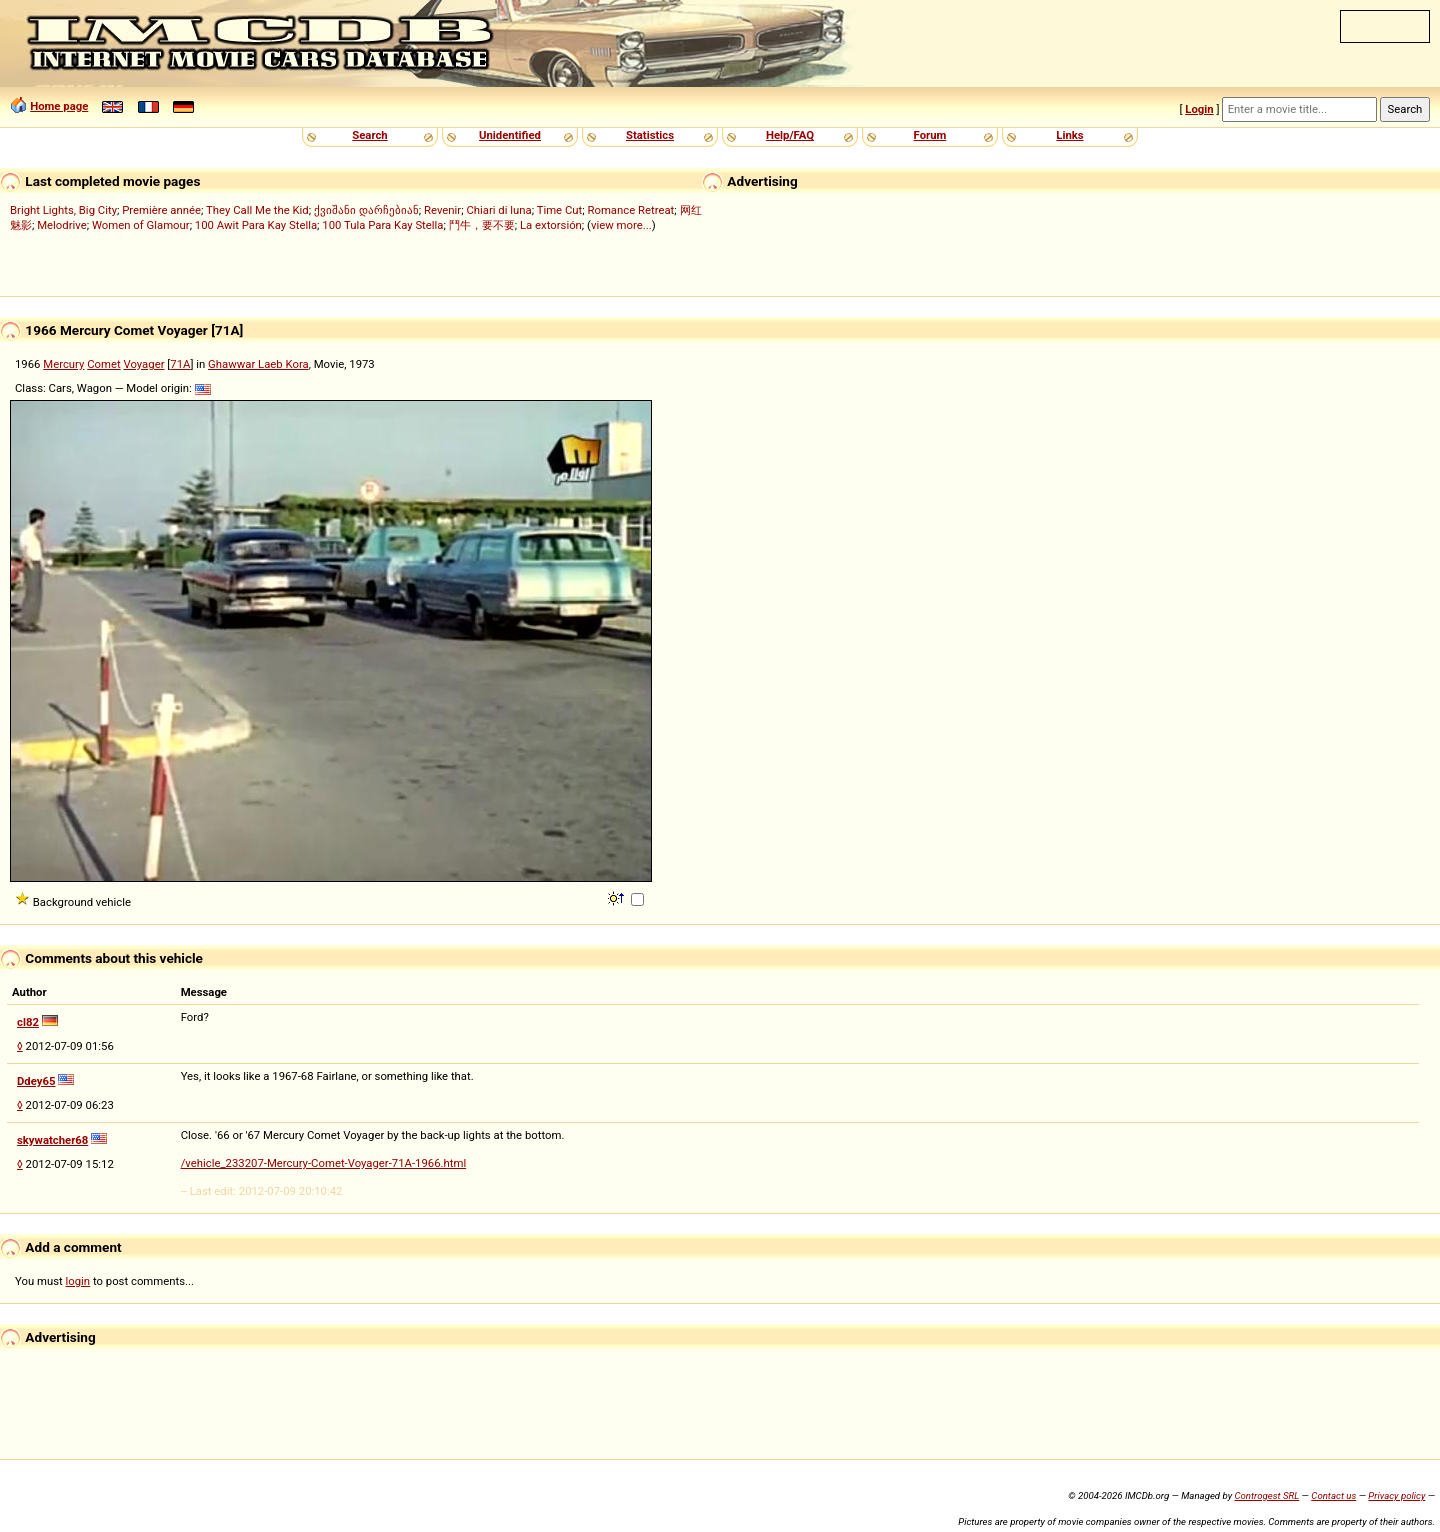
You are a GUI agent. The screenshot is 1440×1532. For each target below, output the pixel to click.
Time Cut (560, 210)
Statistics (650, 135)
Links (1069, 135)
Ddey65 (36, 1081)
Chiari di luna (498, 210)
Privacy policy (1396, 1495)
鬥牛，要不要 (482, 225)
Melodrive (62, 225)
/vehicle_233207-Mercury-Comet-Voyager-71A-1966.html (324, 1163)
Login (1199, 109)
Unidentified (510, 135)
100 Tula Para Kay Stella (382, 225)
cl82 (28, 1022)
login (78, 1281)
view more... (621, 225)
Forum (930, 135)
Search (369, 135)
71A (180, 364)
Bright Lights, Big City (63, 210)
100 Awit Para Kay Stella (256, 225)
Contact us (1333, 1495)
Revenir (442, 210)
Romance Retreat (630, 210)
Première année (161, 210)
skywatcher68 (52, 1140)
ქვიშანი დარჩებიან (366, 210)
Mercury (63, 364)
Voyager (144, 364)
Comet (103, 364)
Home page (59, 106)
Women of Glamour (141, 225)
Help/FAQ (790, 135)
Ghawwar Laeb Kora (258, 364)
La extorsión (551, 225)
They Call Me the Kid (257, 210)
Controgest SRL (1266, 1495)
